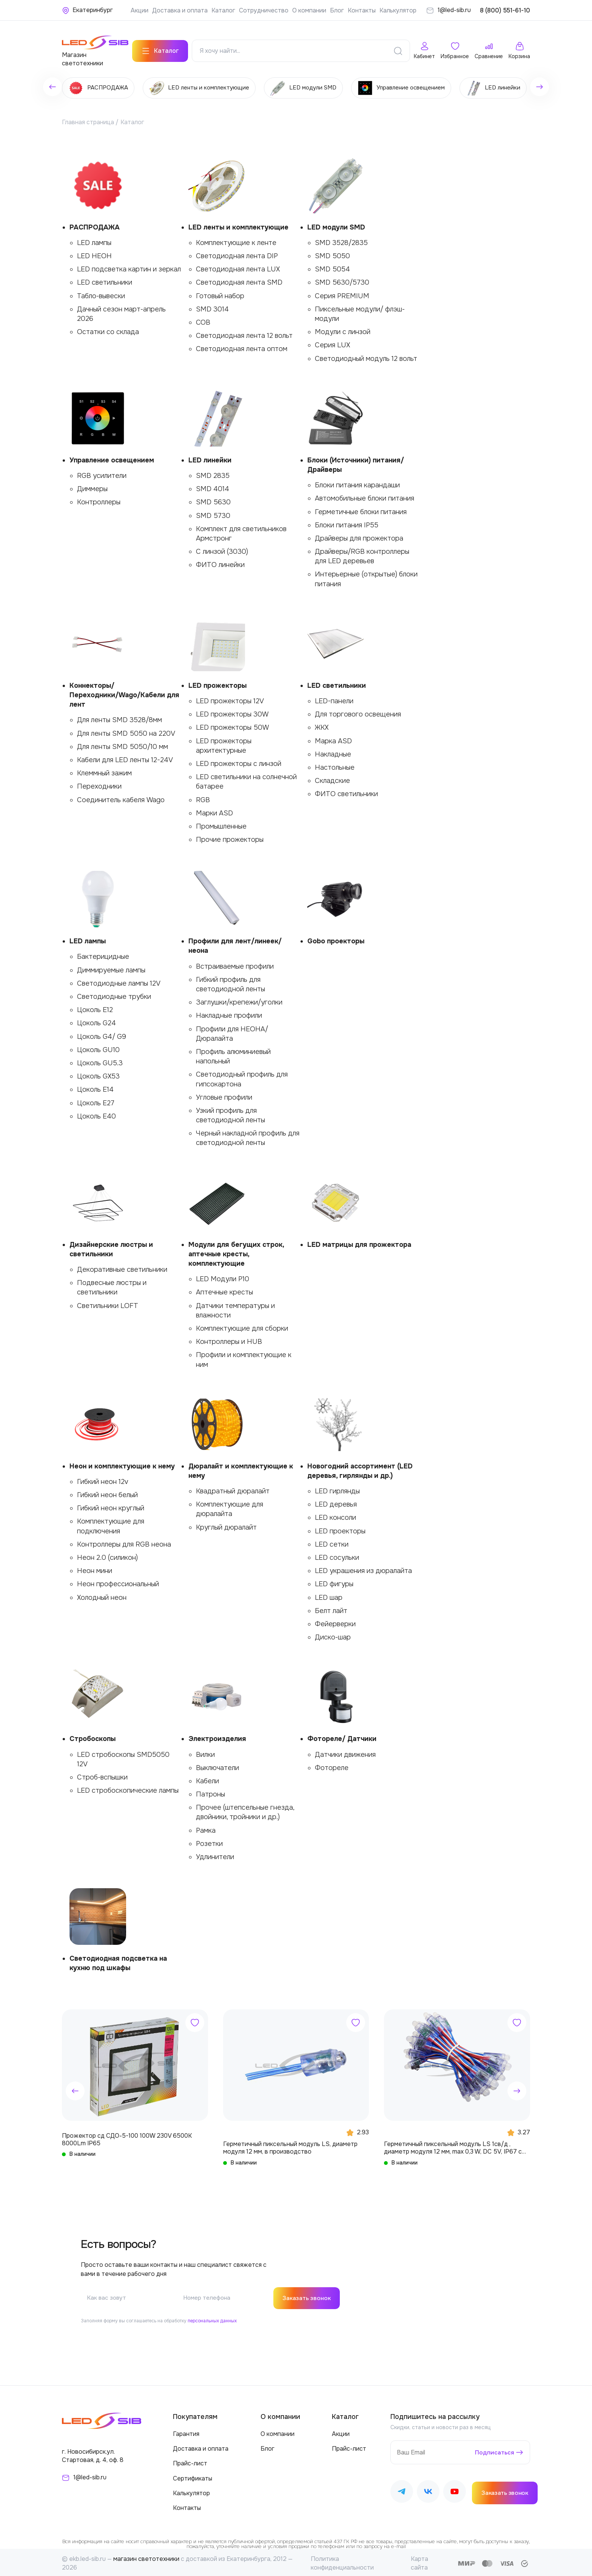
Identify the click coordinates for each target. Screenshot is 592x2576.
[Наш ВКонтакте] (428, 2491)
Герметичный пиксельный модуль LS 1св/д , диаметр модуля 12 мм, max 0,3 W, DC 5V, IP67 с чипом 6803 (453, 2146)
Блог (337, 10)
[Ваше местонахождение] (87, 10)
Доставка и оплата (180, 10)
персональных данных (212, 2319)
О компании (309, 10)
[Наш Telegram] (401, 2491)
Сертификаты (192, 2476)
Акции (139, 10)
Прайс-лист (190, 2462)
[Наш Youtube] (454, 2491)
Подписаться (494, 2450)
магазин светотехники (146, 2557)
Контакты (362, 10)
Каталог (223, 10)
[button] (75, 2088)
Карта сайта (419, 2561)
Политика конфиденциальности (342, 2561)
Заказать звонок (307, 2296)
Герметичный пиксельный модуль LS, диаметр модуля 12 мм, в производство (290, 2145)
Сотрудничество (263, 10)
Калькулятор (397, 10)
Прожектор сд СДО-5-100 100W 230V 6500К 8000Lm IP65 (127, 2137)
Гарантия (186, 2432)
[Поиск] (397, 49)
